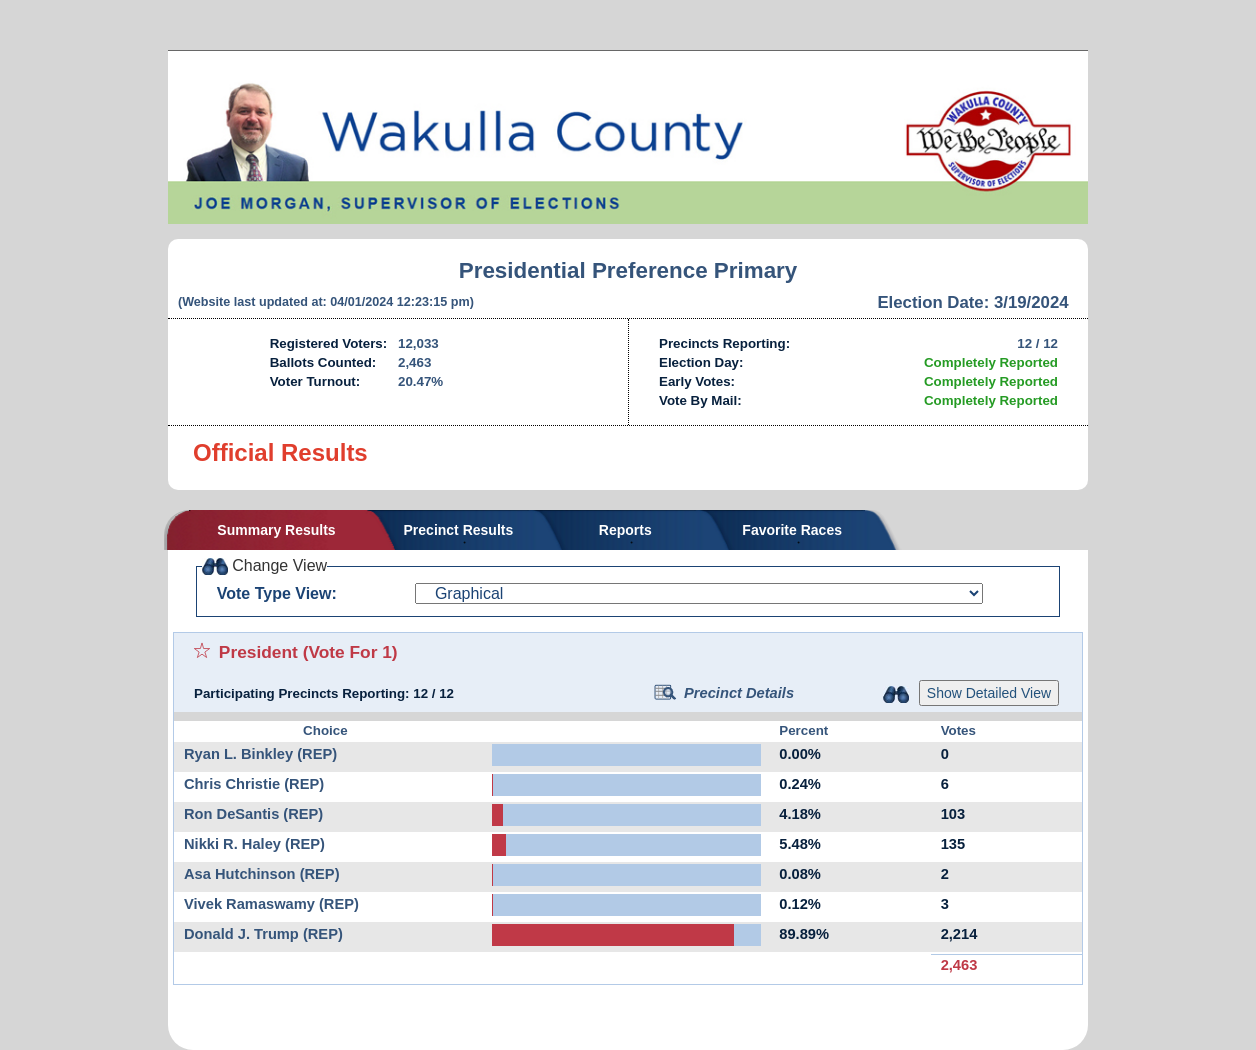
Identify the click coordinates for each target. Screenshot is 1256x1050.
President (258, 652)
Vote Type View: (277, 593)
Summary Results (276, 530)
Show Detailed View (989, 693)
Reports (625, 530)
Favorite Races (792, 530)
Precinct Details (723, 693)
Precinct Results (459, 530)
